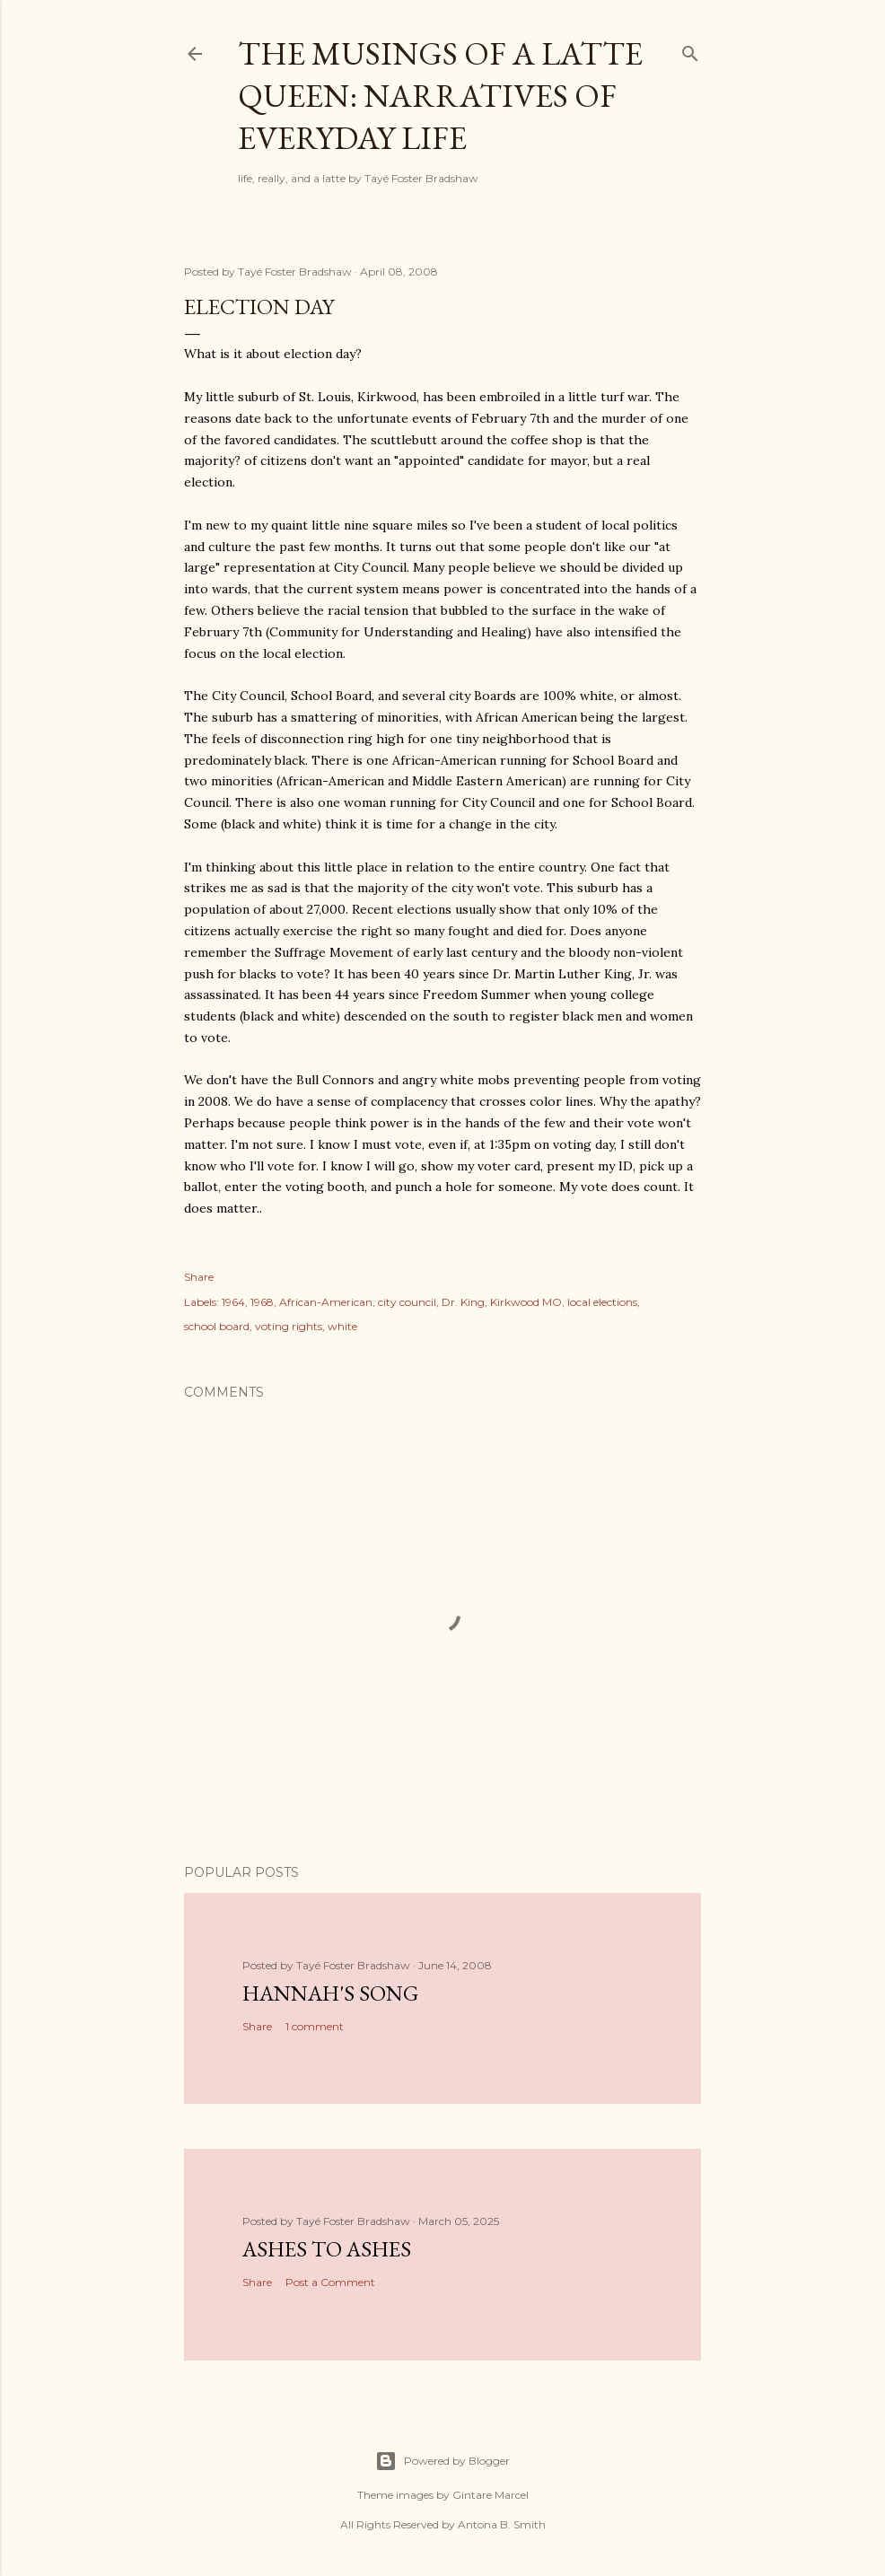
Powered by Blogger (442, 2461)
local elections (602, 1302)
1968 (262, 1302)
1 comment (314, 2026)
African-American (325, 1302)
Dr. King (463, 1302)
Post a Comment (330, 2282)
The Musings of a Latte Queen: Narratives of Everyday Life (440, 95)
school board (217, 1326)
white (342, 1326)
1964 (233, 1302)
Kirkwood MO (526, 1302)
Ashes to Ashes (326, 2249)
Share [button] (199, 1277)
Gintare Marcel (490, 2495)
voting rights (288, 1326)
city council (407, 1302)
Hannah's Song (330, 1993)
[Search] (690, 49)
